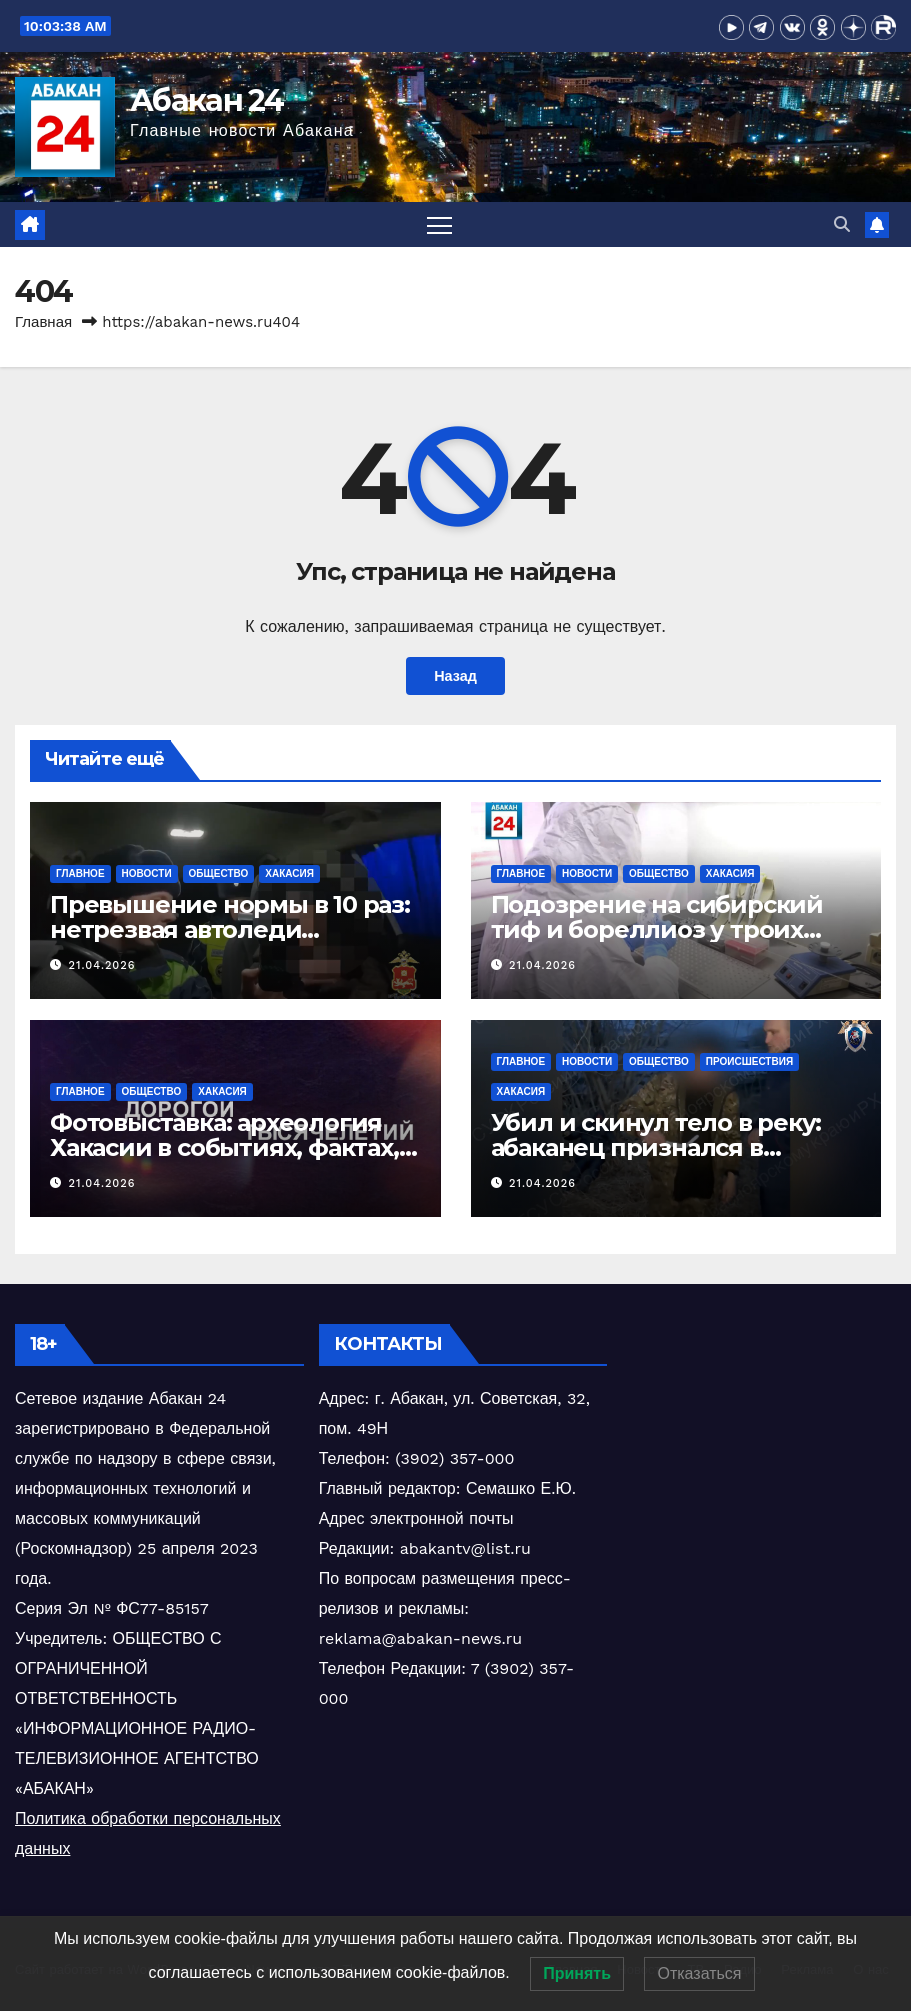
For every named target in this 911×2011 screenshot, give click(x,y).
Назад (455, 676)
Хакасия (289, 873)
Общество (219, 873)
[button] (842, 224)
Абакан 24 (207, 100)
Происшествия (749, 1061)
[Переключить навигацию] (439, 224)
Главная (43, 322)
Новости (147, 873)
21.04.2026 (102, 965)
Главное (80, 873)
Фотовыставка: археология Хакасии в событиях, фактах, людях (224, 1147)
